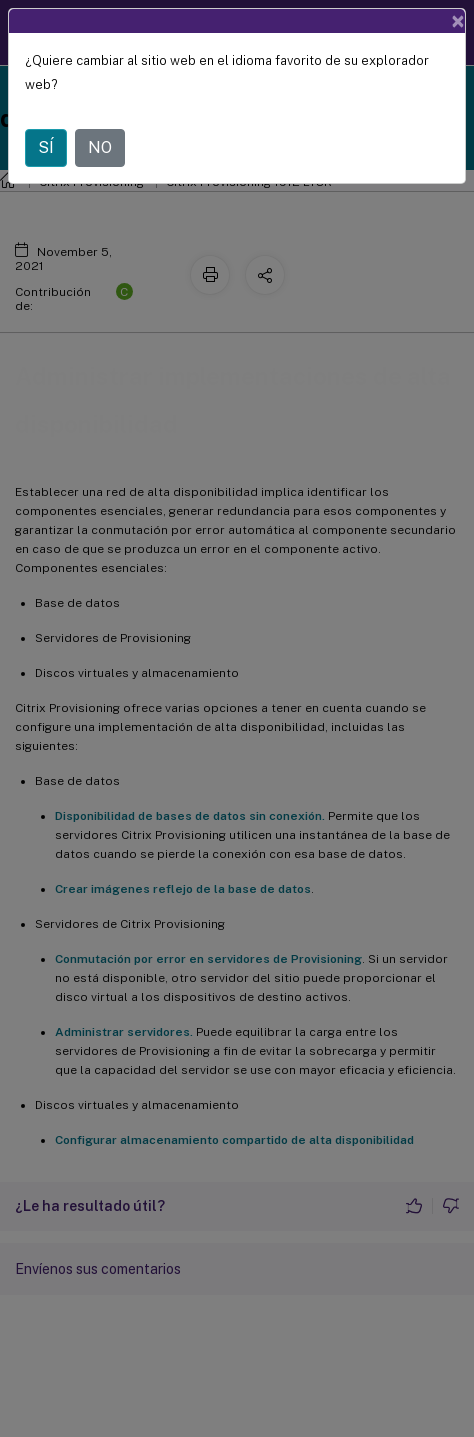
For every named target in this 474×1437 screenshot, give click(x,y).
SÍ (46, 147)
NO (100, 147)
